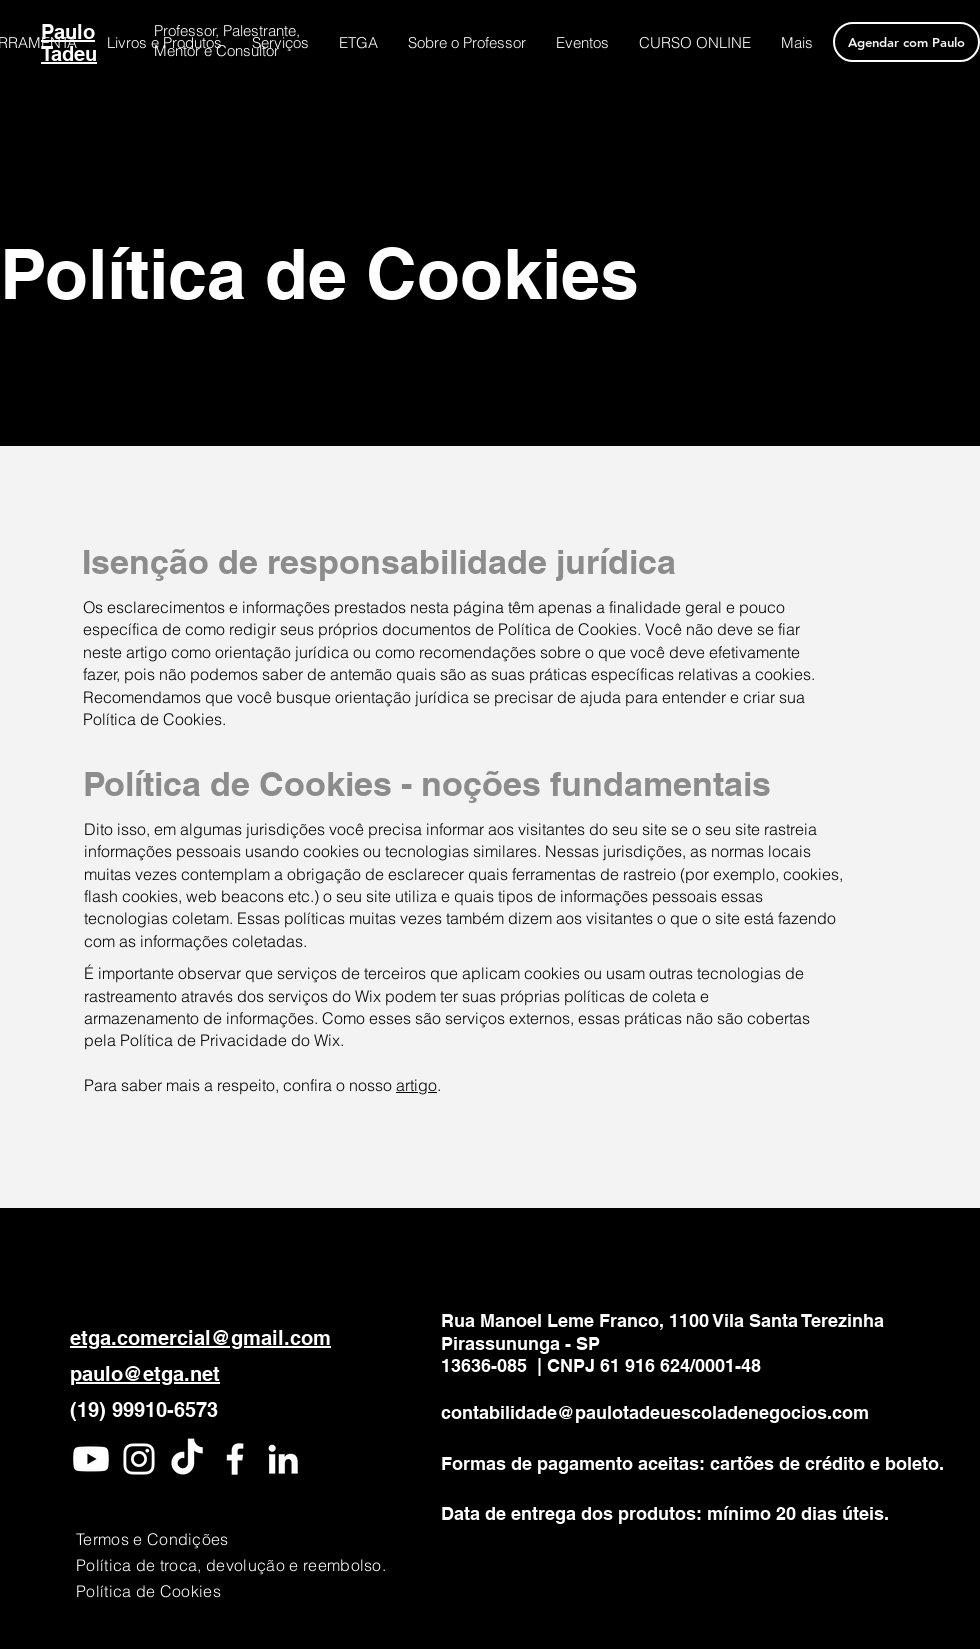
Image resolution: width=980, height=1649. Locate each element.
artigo (416, 1085)
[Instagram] (139, 1459)
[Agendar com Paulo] (906, 42)
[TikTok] (187, 1459)
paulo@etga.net (145, 1374)
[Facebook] (235, 1459)
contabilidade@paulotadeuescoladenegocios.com (655, 1412)
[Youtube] (91, 1459)
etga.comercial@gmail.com (200, 1338)
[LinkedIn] (283, 1459)
